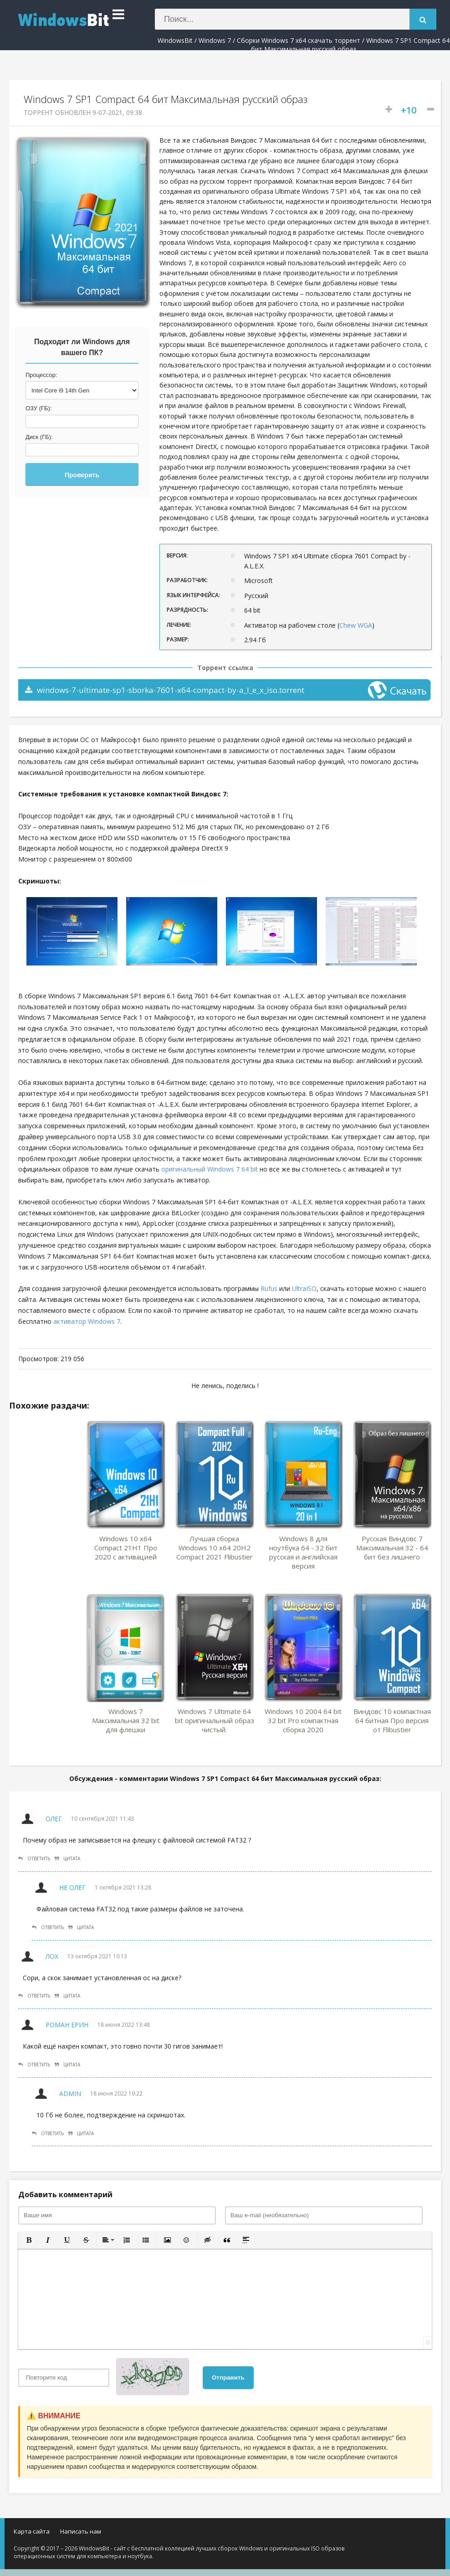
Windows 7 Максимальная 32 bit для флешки (125, 1720)
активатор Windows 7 (86, 1321)
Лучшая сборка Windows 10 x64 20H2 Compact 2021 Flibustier (214, 1547)
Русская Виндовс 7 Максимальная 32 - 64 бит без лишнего (392, 1547)
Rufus (269, 1288)
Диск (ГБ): (39, 437)
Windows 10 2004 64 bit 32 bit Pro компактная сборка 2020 (303, 1720)
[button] (28, 2240)
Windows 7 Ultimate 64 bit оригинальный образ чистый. (214, 1720)
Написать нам (80, 2531)
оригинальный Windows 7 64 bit (209, 1169)
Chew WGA (355, 625)
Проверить (82, 475)
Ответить (34, 1858)
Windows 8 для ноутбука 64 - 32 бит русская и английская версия (303, 1552)
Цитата (67, 1858)
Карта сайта (32, 2531)
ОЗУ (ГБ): (39, 408)
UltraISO (304, 1288)
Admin (70, 2093)
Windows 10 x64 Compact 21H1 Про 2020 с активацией (125, 1547)
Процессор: (41, 375)
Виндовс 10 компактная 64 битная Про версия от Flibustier (392, 1720)
